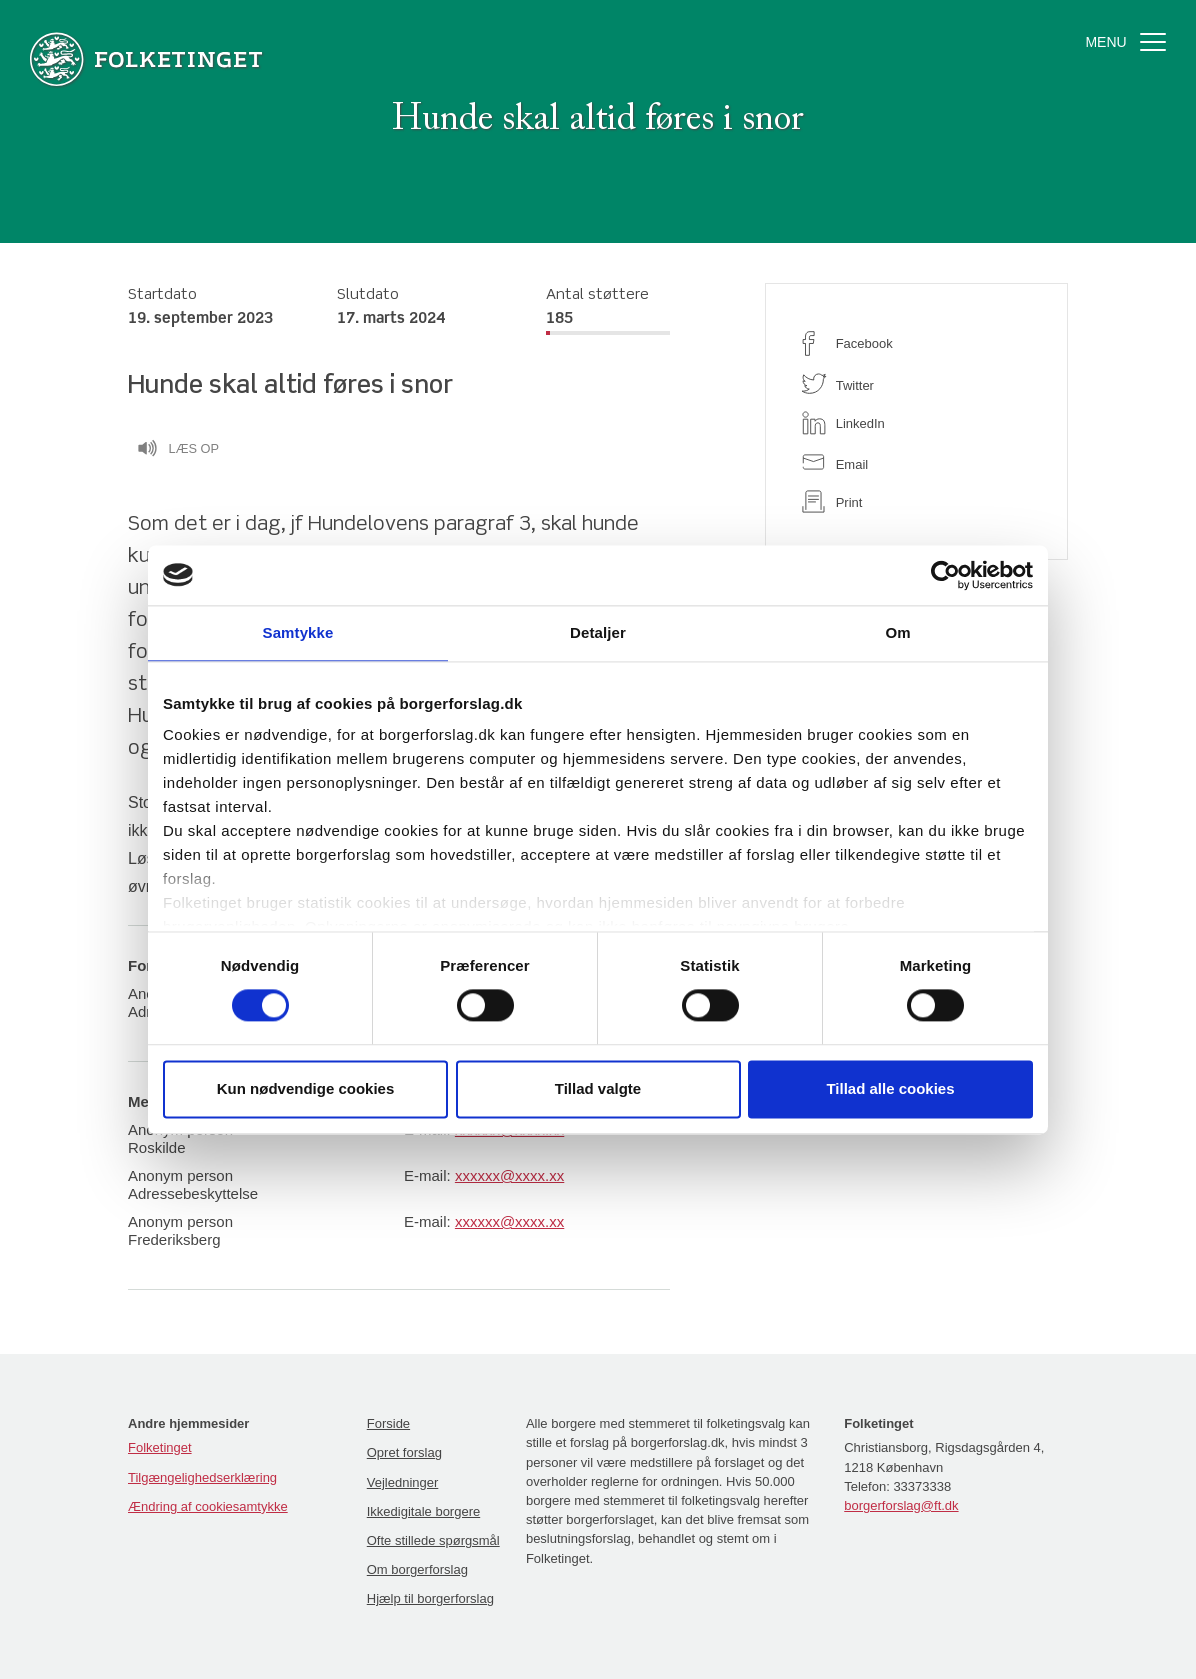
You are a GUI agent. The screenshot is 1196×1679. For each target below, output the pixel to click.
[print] (916, 501)
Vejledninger (403, 1482)
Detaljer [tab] (598, 632)
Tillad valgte (598, 1088)
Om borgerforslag (417, 1569)
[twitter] (916, 383)
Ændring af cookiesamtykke (208, 1506)
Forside (388, 1423)
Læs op (178, 451)
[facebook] (916, 343)
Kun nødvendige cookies (306, 1088)
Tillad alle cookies (890, 1088)
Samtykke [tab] (298, 632)
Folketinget (160, 1447)
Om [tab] (897, 632)
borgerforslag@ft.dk (901, 1505)
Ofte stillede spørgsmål (433, 1540)
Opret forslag (404, 1452)
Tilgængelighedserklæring (202, 1477)
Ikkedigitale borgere (423, 1511)
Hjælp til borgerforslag (430, 1598)
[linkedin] (916, 423)
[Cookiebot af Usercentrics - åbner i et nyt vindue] (945, 575)
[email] (916, 462)
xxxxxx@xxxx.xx (509, 1175)
